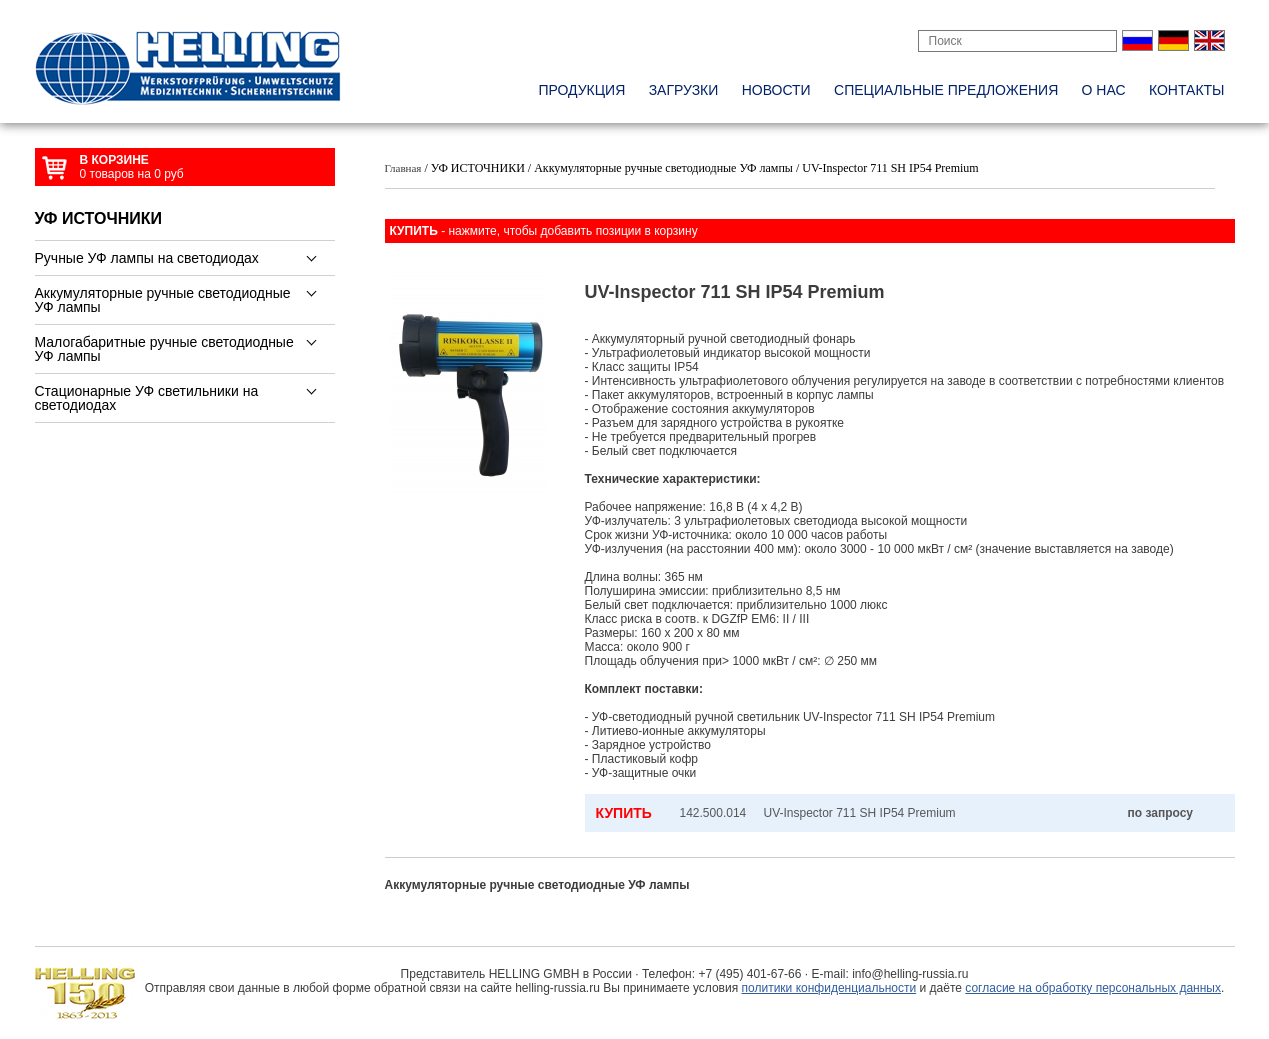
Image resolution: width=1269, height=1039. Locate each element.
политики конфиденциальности (829, 988)
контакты (1187, 90)
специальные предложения (946, 90)
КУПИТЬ (624, 813)
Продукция (581, 90)
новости (776, 90)
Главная (403, 168)
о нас (1104, 90)
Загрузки (684, 90)
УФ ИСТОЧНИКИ (98, 218)
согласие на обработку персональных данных (1093, 988)
